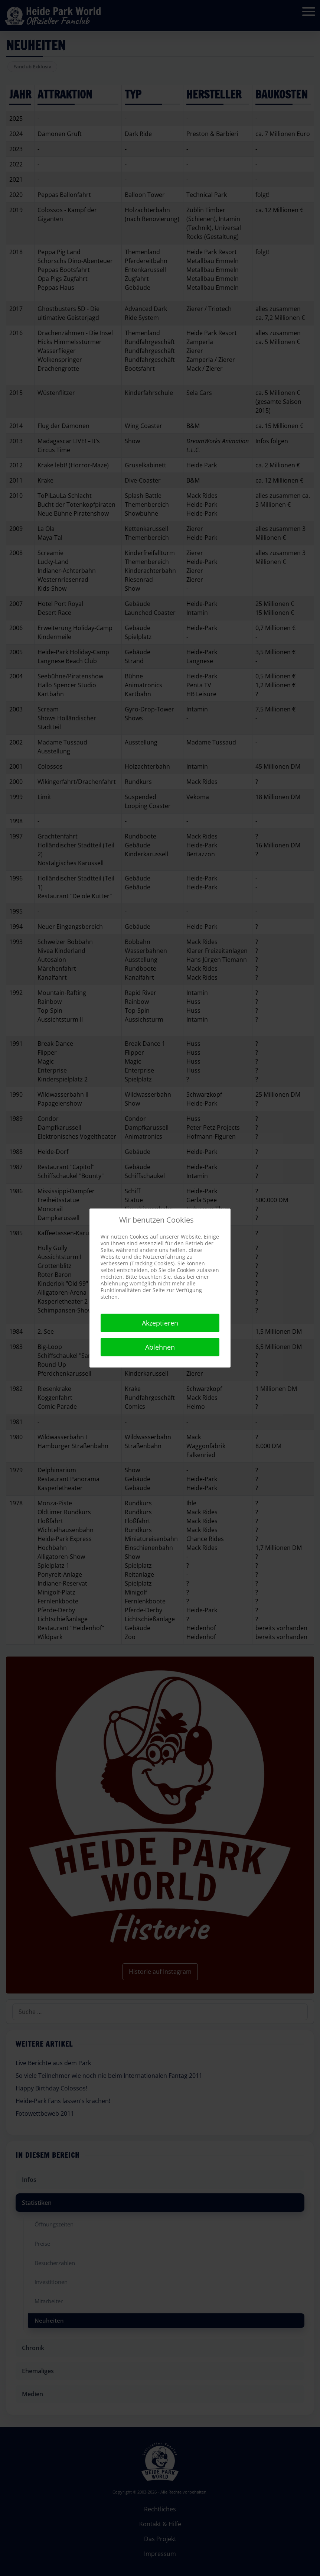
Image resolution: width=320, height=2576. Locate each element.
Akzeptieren (160, 1322)
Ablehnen (160, 1347)
